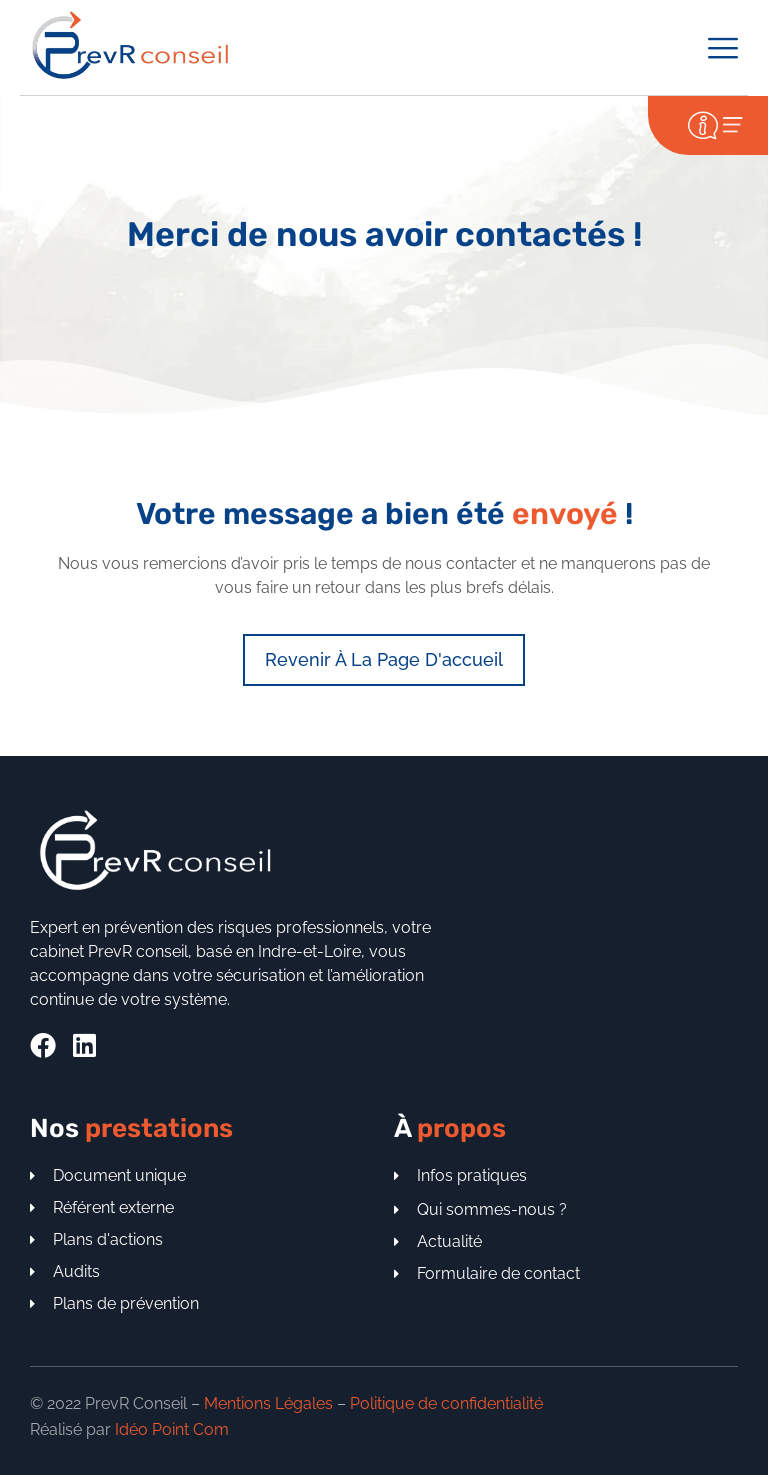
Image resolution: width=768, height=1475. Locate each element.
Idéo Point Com (172, 1429)
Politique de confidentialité (446, 1403)
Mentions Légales (268, 1403)
